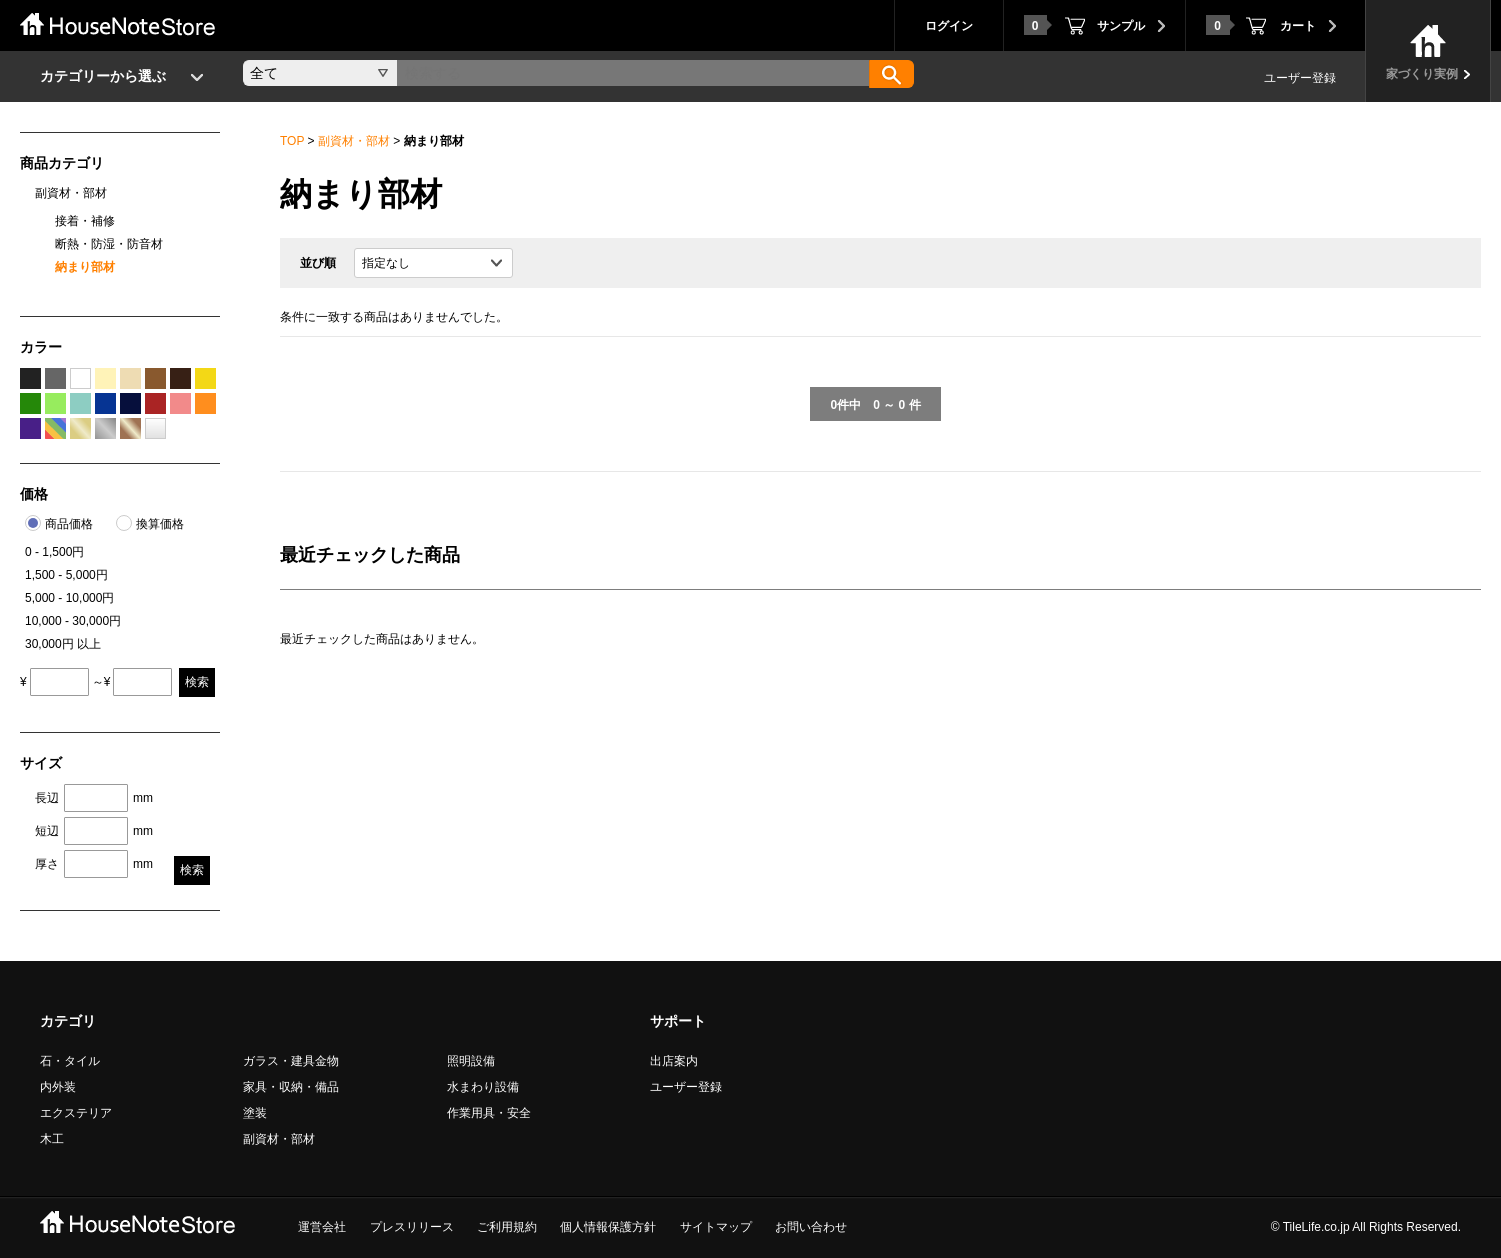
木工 (52, 1139)
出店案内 (674, 1061)
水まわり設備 (483, 1087)
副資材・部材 (354, 141)
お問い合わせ (811, 1227)
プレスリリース (412, 1227)
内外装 (58, 1087)
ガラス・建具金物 (291, 1061)
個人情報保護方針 (608, 1227)
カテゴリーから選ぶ (103, 76)
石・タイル (70, 1061)
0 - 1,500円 (54, 552)
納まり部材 (85, 267)
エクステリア (76, 1113)
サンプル (1085, 25)
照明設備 (471, 1061)
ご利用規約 (507, 1227)
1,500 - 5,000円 (66, 575)
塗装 (255, 1113)
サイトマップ (716, 1227)
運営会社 (322, 1227)
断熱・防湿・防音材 (109, 244)
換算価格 (160, 524)
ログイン (949, 26)
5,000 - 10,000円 (69, 598)
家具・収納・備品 (291, 1087)
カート (1261, 25)
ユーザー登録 (1300, 78)
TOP (292, 141)
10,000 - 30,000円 (73, 621)
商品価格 (69, 524)
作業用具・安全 (489, 1113)
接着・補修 (85, 221)
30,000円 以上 (63, 644)
